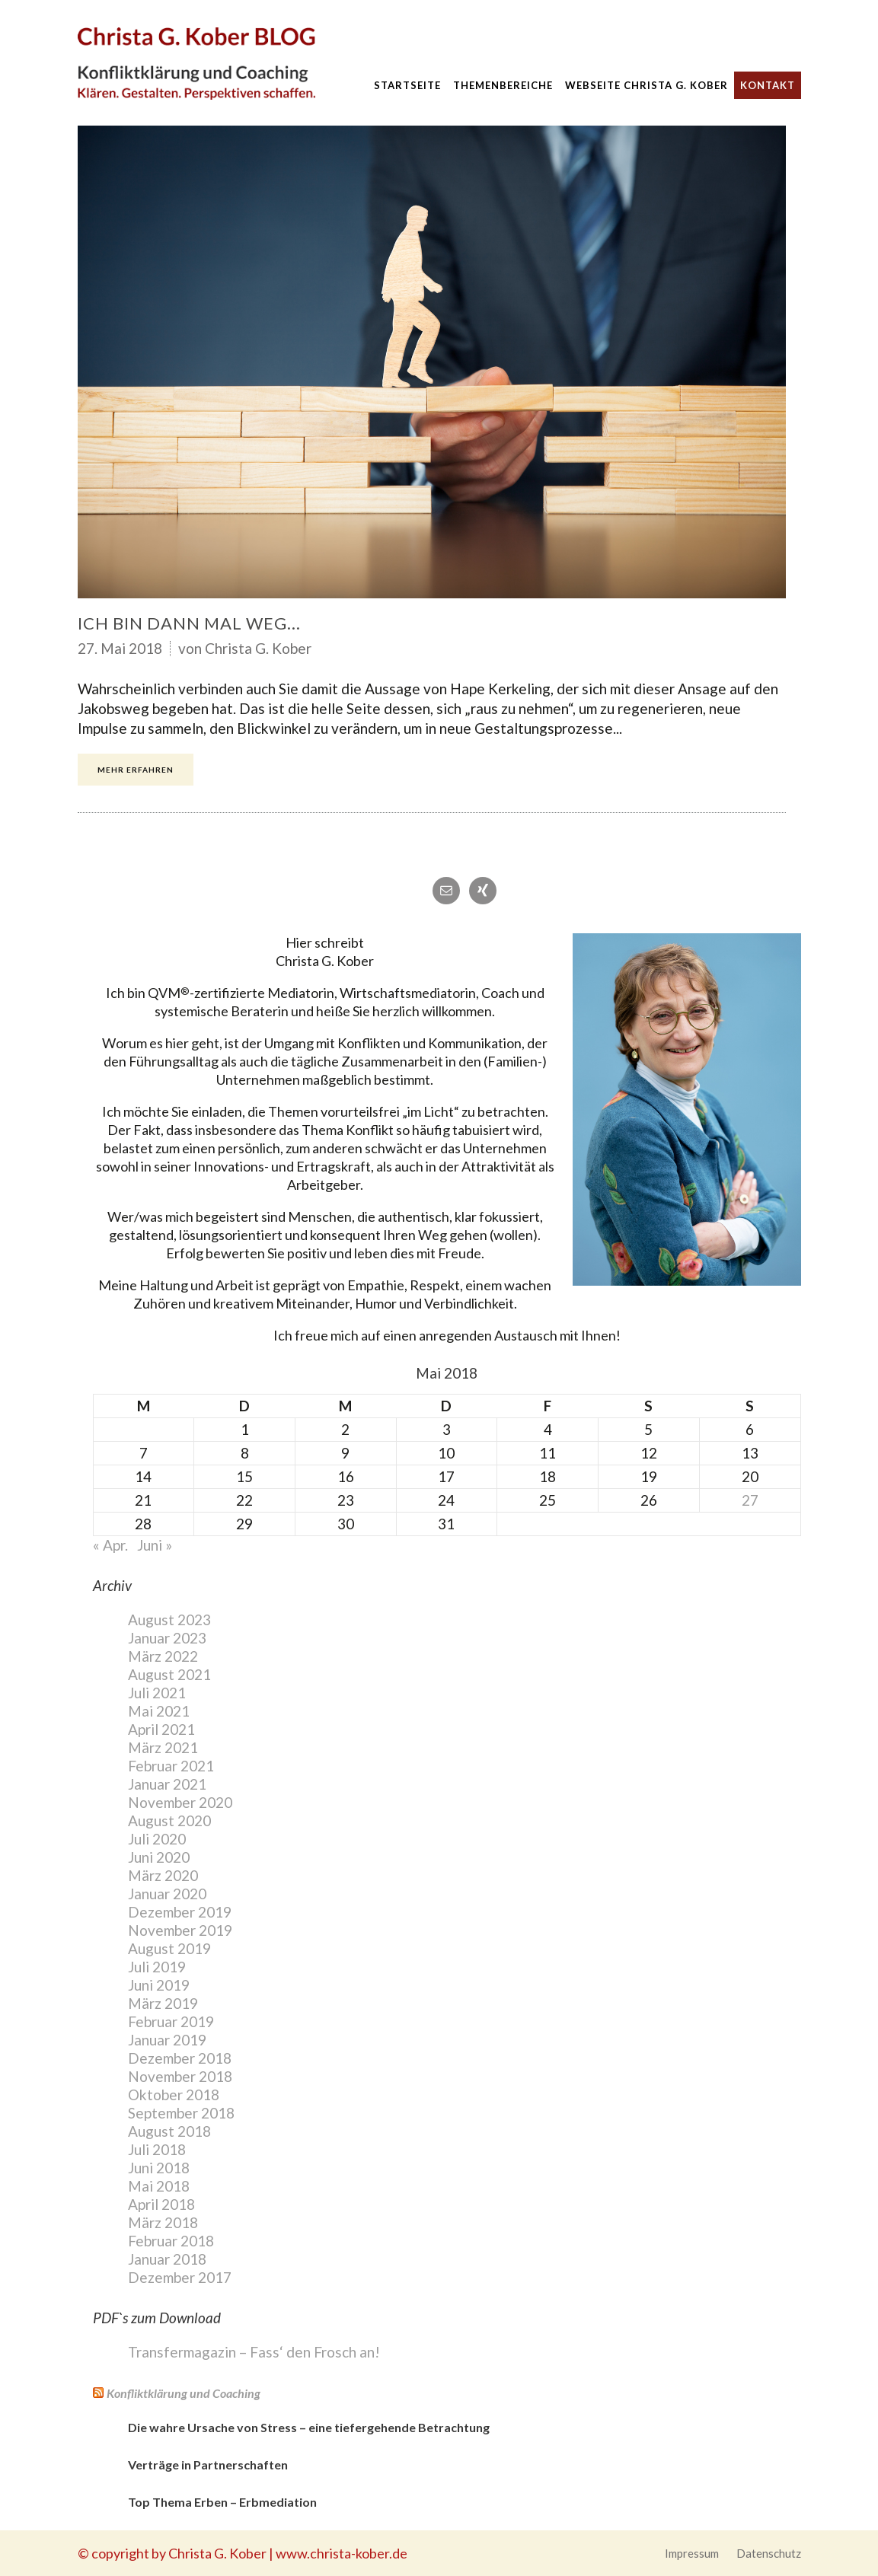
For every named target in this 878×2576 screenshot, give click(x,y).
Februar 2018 (171, 2240)
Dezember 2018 (179, 2058)
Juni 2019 (159, 1985)
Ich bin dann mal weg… (189, 623)
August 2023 (169, 1619)
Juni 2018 (159, 2167)
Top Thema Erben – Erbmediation (222, 2502)
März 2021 (163, 1747)
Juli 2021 (157, 1692)
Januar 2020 (167, 1893)
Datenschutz (768, 2553)
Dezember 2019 (179, 1912)
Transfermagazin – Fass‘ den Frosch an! (254, 2352)
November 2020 (180, 1802)
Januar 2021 (167, 1784)
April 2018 (161, 2204)
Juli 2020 (157, 1839)
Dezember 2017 (179, 2277)
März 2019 (163, 2003)
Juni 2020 (159, 1857)
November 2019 (180, 1930)
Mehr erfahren (135, 769)
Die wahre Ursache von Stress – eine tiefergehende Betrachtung (309, 2427)
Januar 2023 (167, 1638)
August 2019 (169, 1948)
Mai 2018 (159, 2186)
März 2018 (163, 2222)
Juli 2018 (157, 2149)
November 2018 (180, 2076)
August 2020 (169, 1820)
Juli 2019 (157, 1966)
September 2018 (181, 2113)
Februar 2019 (171, 2021)
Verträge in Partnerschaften (208, 2464)
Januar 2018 (167, 2259)
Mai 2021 (159, 1711)
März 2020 (163, 1875)
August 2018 (169, 2131)
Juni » (154, 1545)
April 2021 (161, 1729)
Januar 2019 (167, 2039)
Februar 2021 (171, 1765)
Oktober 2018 (173, 2094)
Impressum (692, 2553)
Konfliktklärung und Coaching (183, 2393)
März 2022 (163, 1656)
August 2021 (169, 1674)
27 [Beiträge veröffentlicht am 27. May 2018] (750, 1500)
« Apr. (110, 1545)
